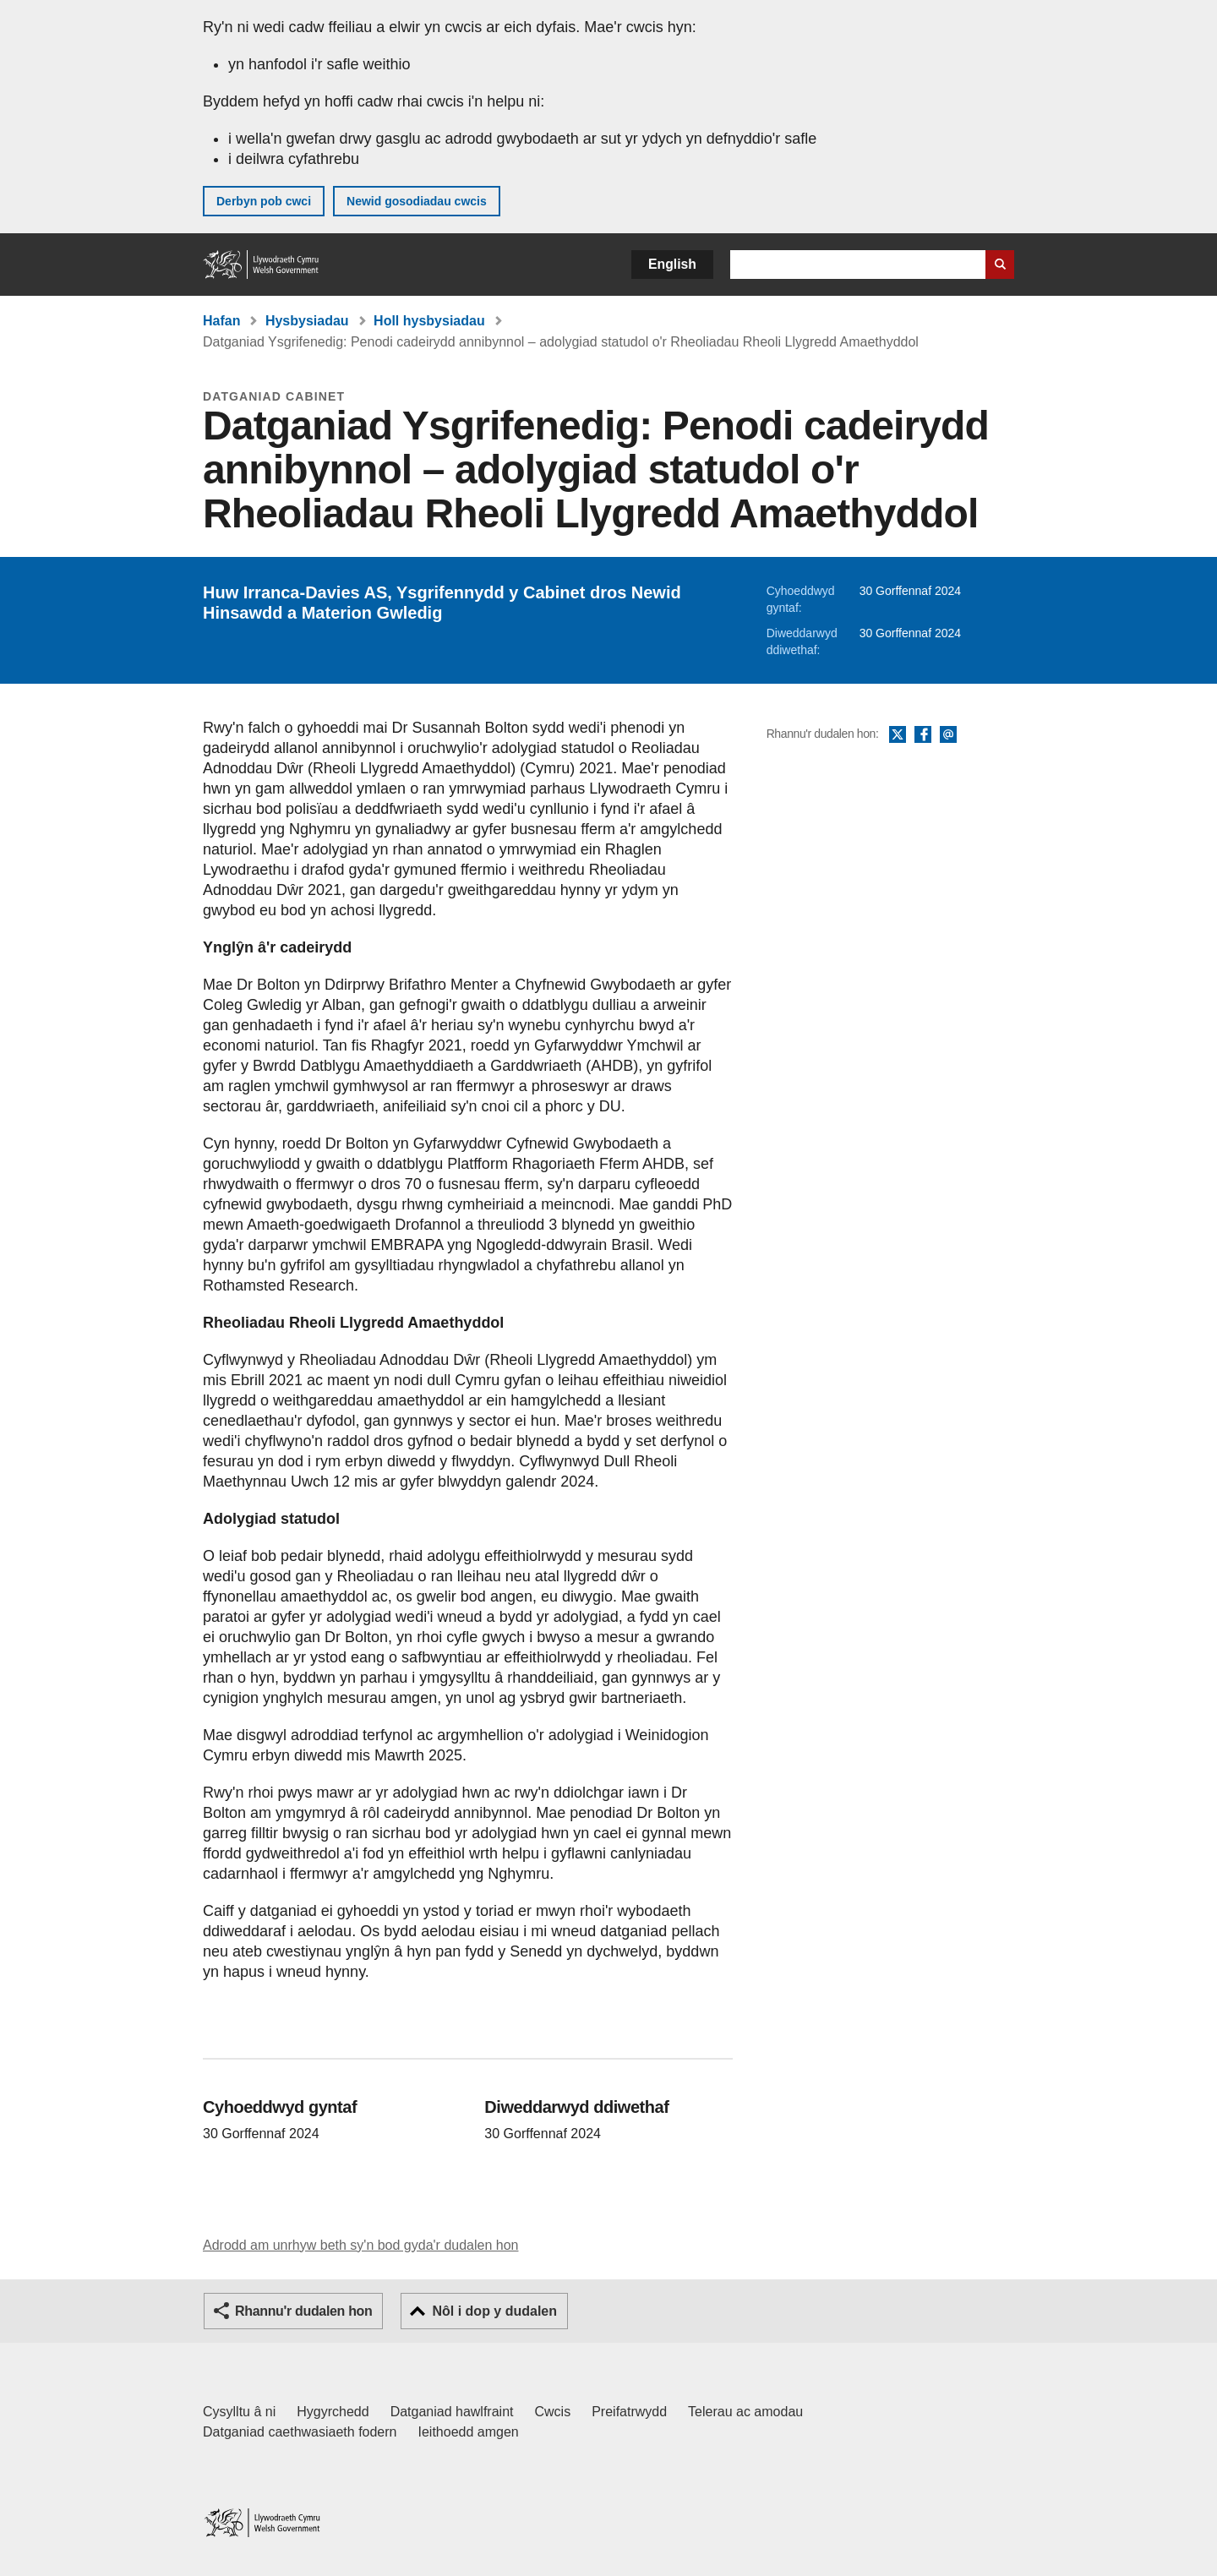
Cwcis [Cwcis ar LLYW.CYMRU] (553, 2411)
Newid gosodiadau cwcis (417, 201)
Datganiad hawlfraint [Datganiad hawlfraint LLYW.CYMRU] (452, 2411)
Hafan (221, 321)
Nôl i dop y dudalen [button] (494, 2311)
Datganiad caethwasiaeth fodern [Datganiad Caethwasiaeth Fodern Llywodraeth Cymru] (300, 2432)
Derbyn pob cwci (263, 201)
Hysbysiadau (307, 321)
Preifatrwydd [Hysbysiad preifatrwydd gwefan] (629, 2411)
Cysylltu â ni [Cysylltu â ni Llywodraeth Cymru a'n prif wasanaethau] (239, 2411)
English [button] (672, 264)
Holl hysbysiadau (429, 321)
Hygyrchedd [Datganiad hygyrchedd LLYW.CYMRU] (332, 2411)
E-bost (948, 735)
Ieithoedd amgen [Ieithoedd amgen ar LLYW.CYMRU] (468, 2432)
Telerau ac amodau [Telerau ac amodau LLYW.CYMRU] (745, 2411)
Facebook (922, 735)
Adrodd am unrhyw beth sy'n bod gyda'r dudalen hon (360, 2245)
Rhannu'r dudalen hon (303, 2311)
